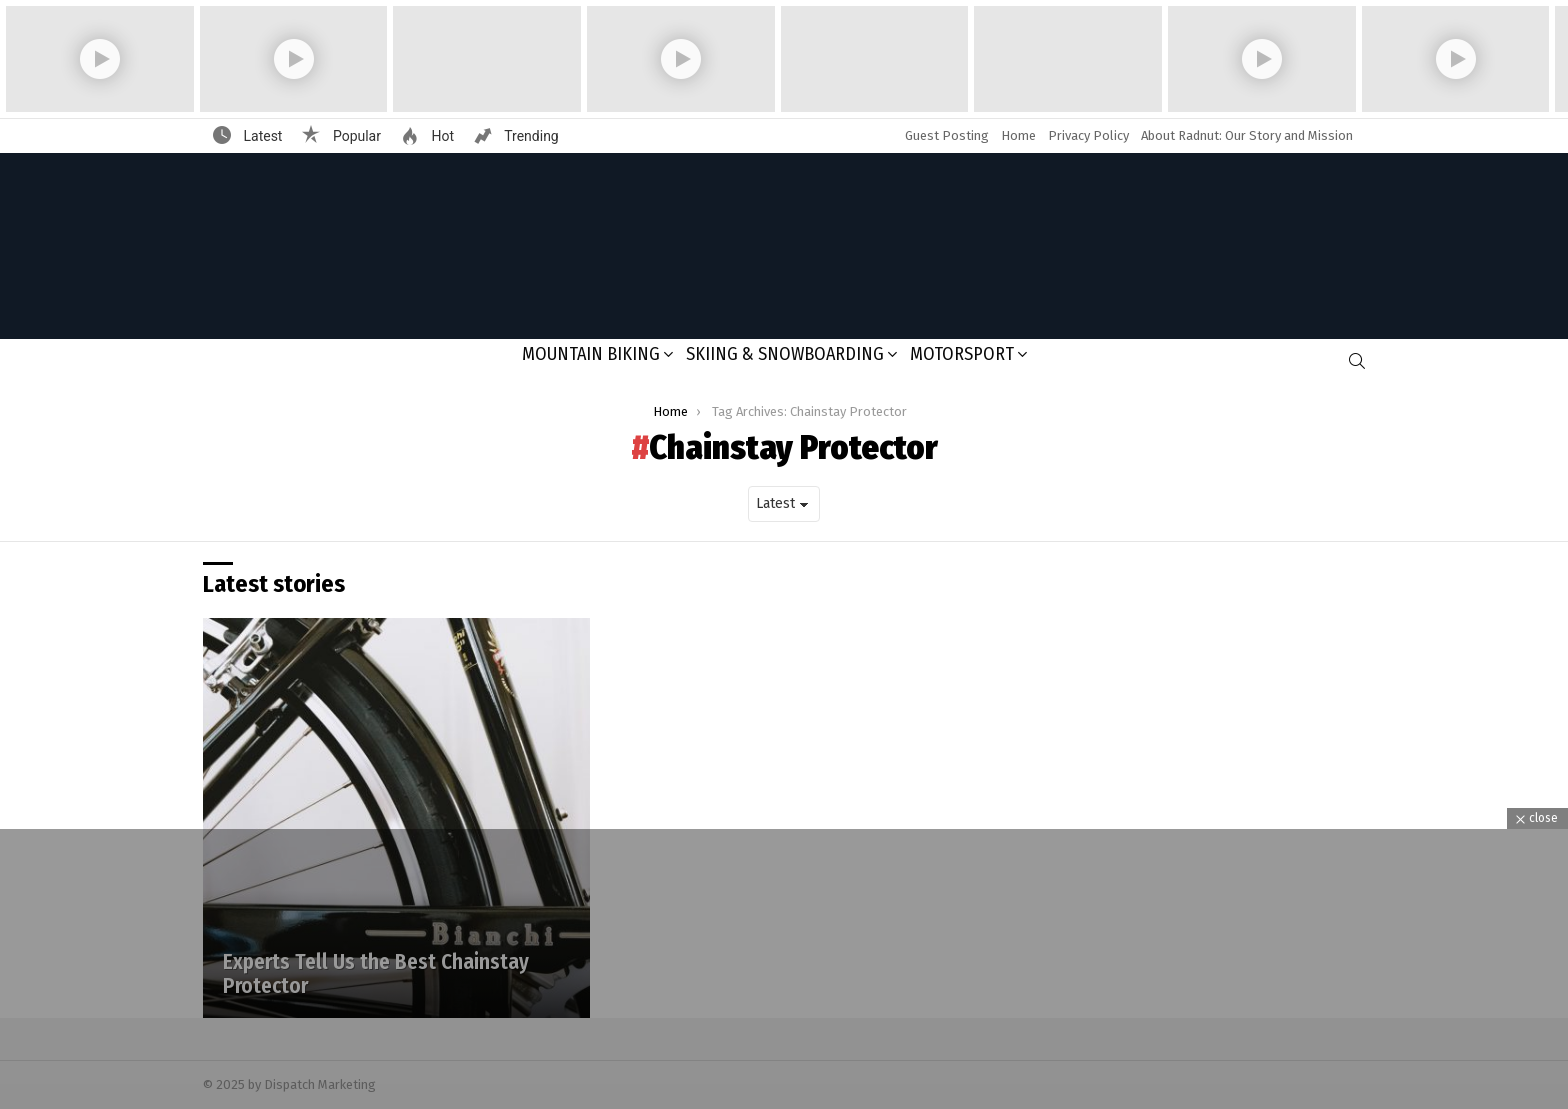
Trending (530, 136)
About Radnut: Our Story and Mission (1247, 135)
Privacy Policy (1088, 135)
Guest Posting (947, 135)
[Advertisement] (784, 969)
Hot (441, 136)
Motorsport (962, 354)
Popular (355, 136)
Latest (261, 136)
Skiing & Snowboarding (785, 354)
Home (1018, 135)
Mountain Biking (591, 354)
